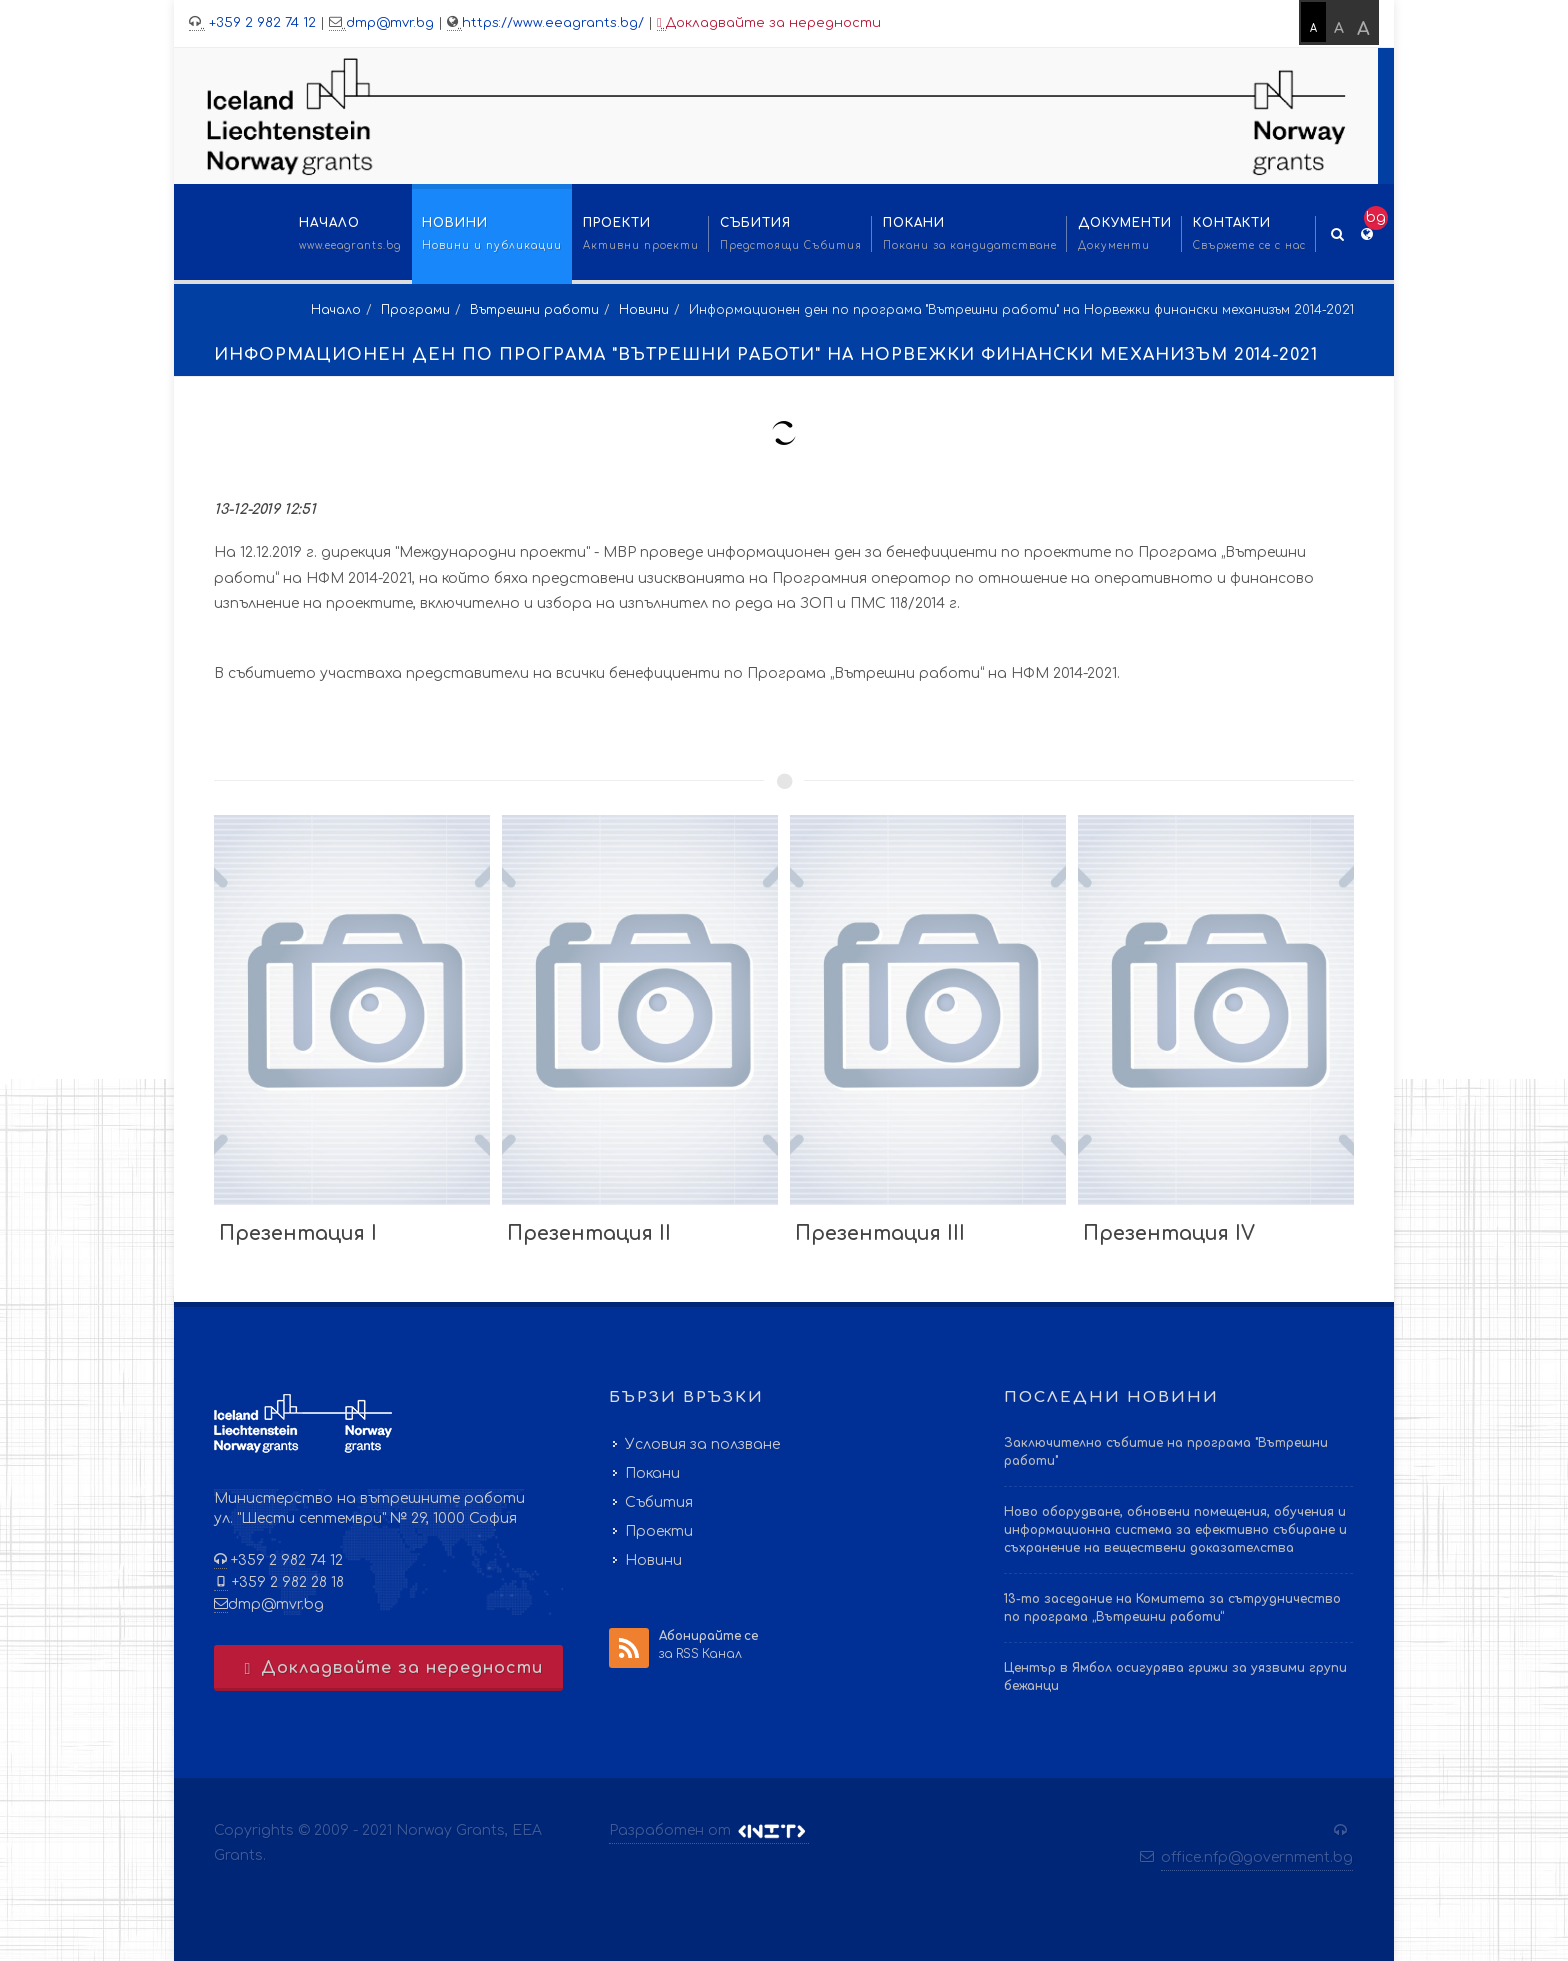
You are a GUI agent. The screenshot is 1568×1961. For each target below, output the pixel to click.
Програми (415, 310)
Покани (652, 1473)
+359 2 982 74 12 (260, 23)
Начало (336, 310)
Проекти (659, 1531)
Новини (644, 310)
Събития (659, 1502)
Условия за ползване (702, 1444)
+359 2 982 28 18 (286, 1582)
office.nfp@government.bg (1257, 1857)
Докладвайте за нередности (769, 23)
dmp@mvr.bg (390, 23)
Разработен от (709, 1831)
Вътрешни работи (534, 310)
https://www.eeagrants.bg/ (553, 23)
